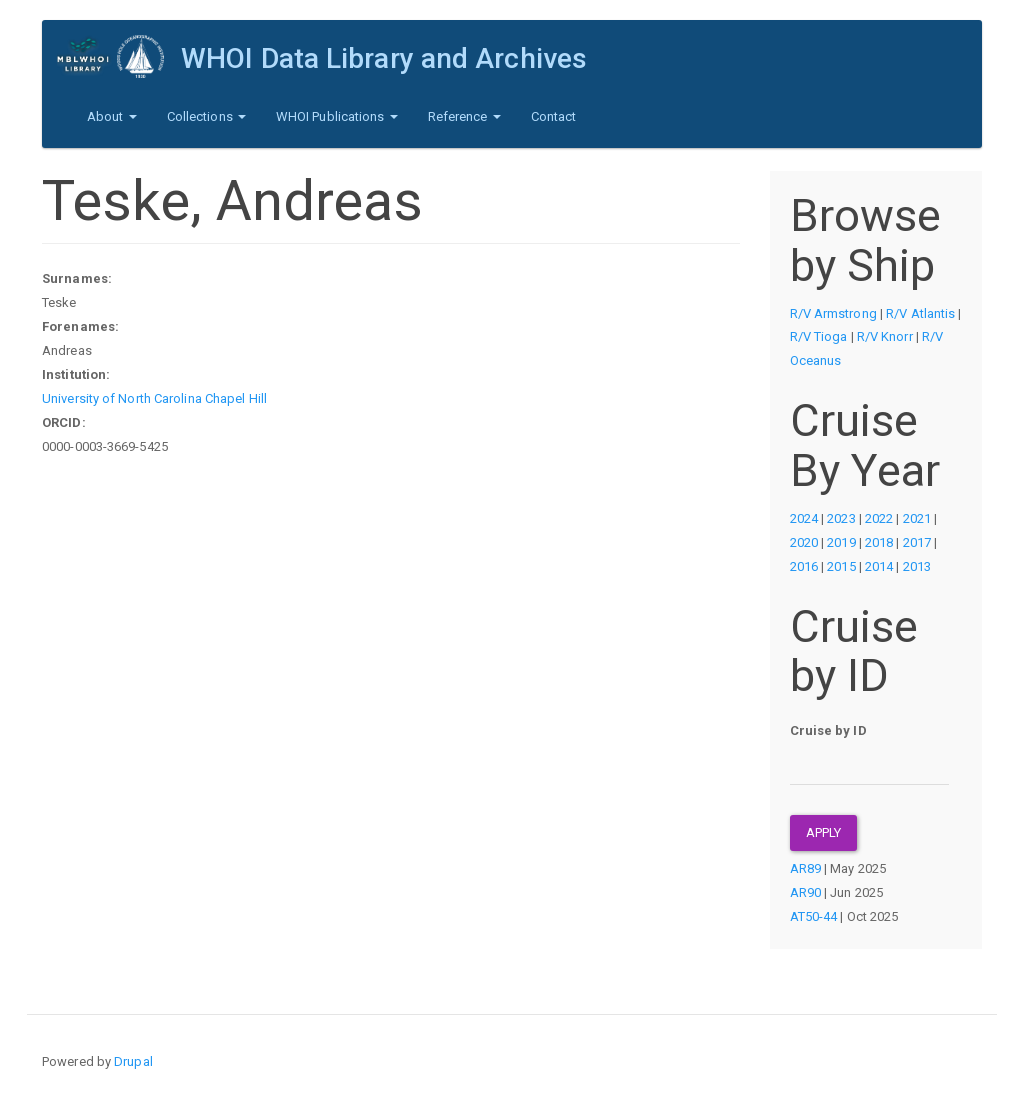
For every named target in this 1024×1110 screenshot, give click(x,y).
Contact (554, 116)
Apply (824, 832)
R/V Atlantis (920, 313)
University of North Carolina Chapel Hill (154, 398)
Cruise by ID (828, 730)
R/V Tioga (819, 336)
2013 (917, 566)
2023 (841, 518)
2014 (879, 566)
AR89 (805, 868)
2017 (917, 542)
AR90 (805, 892)
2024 (804, 518)
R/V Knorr (885, 336)
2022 (879, 518)
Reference (464, 116)
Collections (206, 116)
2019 (841, 542)
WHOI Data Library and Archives (384, 58)
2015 (841, 566)
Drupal (133, 1061)
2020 (804, 542)
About (112, 116)
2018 (879, 542)
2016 (804, 566)
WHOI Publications (337, 116)
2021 (917, 518)
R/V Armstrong (833, 313)
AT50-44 (814, 916)
